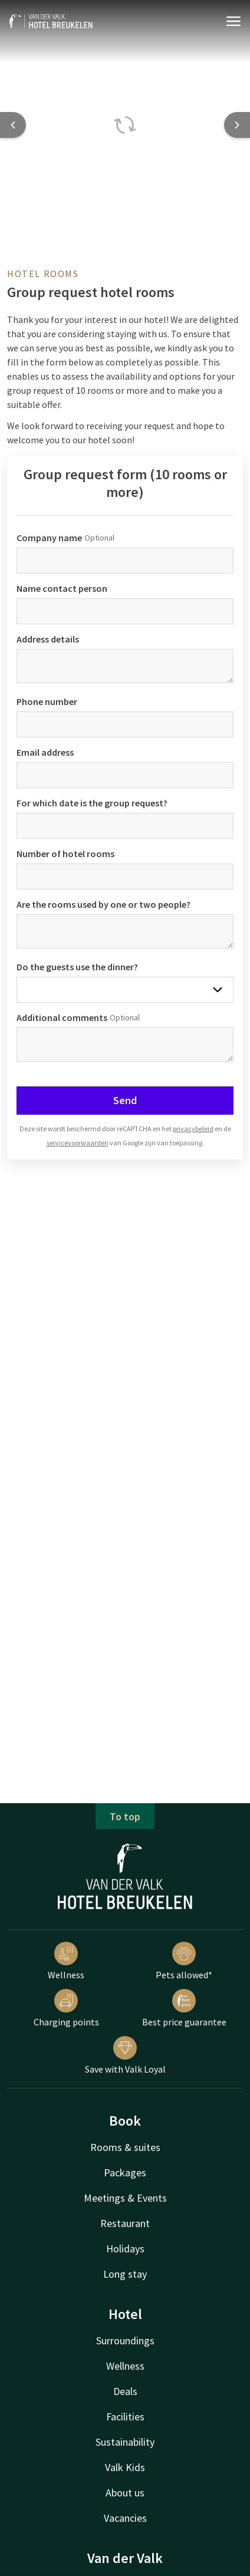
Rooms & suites (125, 2147)
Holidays (125, 2248)
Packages (125, 2172)
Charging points (66, 2008)
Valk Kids (125, 2467)
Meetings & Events (125, 2198)
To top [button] (125, 1816)
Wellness (66, 1961)
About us (125, 2492)
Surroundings (125, 2340)
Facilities (125, 2416)
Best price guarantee (184, 2008)
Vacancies (125, 2518)
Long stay (125, 2274)
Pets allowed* (184, 1961)
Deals (125, 2391)
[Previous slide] (13, 125)
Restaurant (125, 2223)
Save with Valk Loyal (125, 2055)
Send (125, 1100)
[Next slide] (237, 125)
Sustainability (125, 2442)
